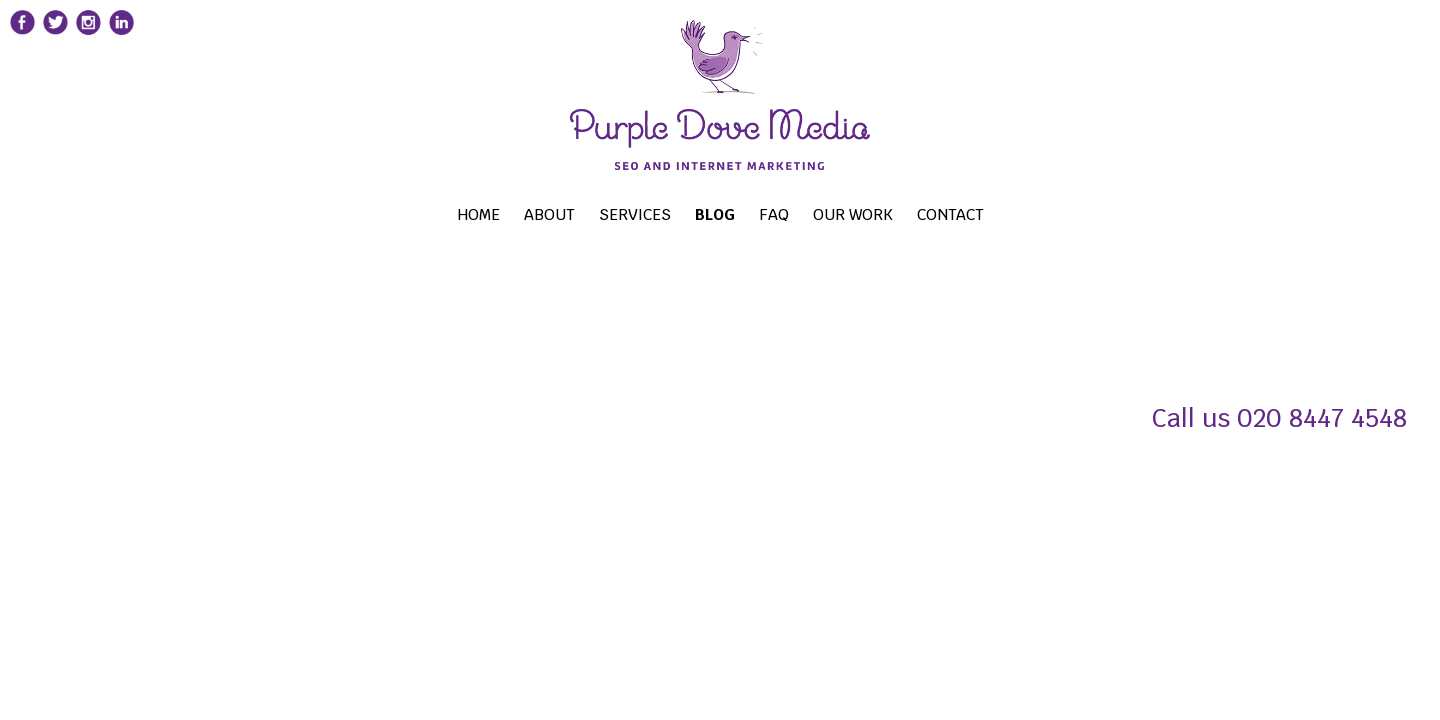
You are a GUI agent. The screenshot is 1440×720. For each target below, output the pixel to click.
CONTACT (1011, 213)
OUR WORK (900, 213)
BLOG (746, 213)
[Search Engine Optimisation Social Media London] (720, 109)
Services (643, 213)
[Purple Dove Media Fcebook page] (38, 38)
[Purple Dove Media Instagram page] (126, 37)
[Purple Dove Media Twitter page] (82, 38)
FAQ (811, 213)
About (535, 213)
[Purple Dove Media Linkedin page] (170, 37)
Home (456, 213)
